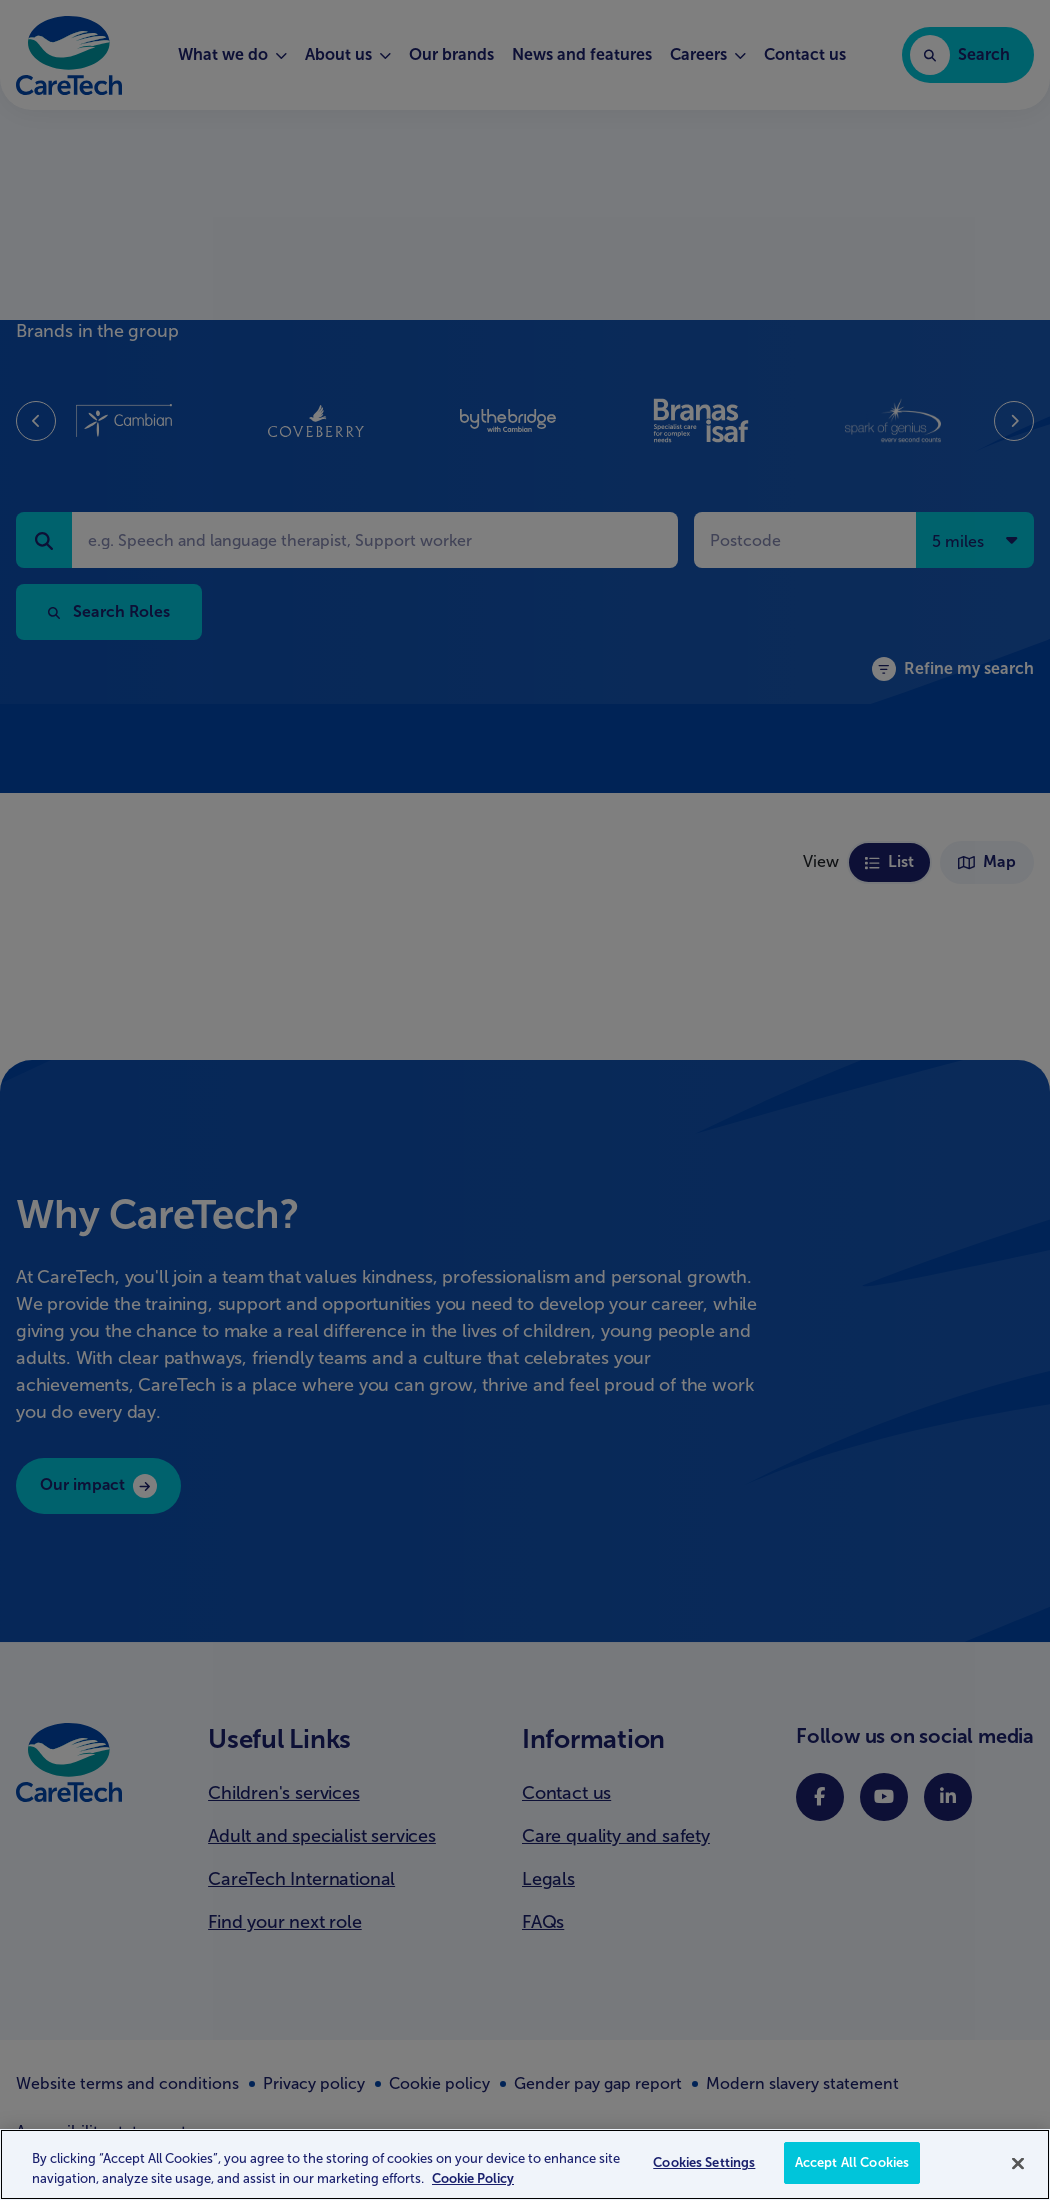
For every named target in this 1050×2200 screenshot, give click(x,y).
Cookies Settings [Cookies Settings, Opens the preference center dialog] (704, 2162)
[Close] (1018, 2163)
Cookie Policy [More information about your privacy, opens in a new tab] (473, 2178)
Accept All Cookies (852, 2162)
